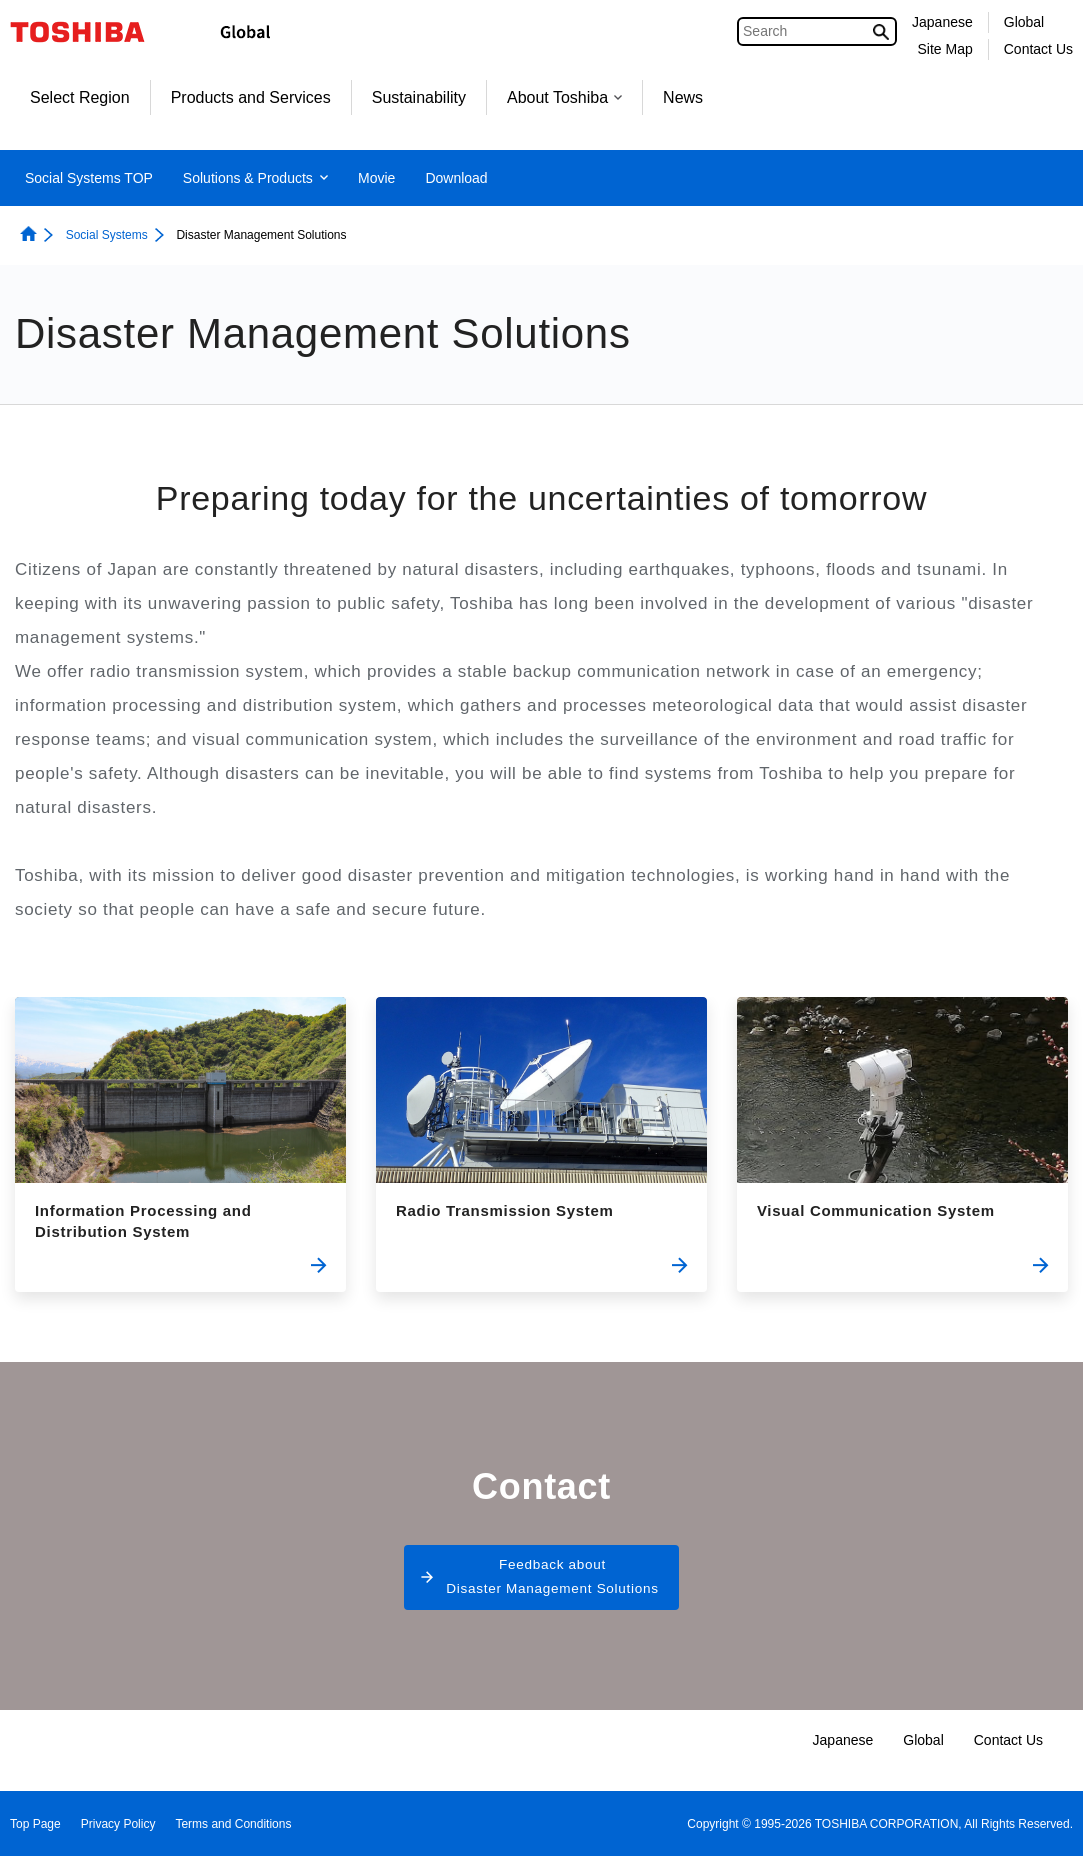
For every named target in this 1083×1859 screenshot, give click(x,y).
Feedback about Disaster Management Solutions (552, 1579)
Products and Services (251, 97)
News (683, 97)
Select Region (80, 97)
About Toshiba (564, 97)
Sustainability (419, 97)
